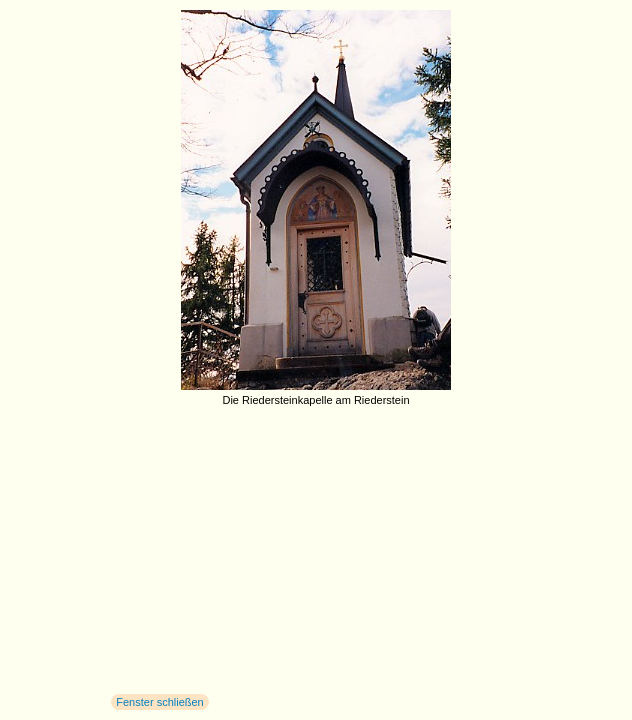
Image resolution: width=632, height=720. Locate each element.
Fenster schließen (159, 702)
